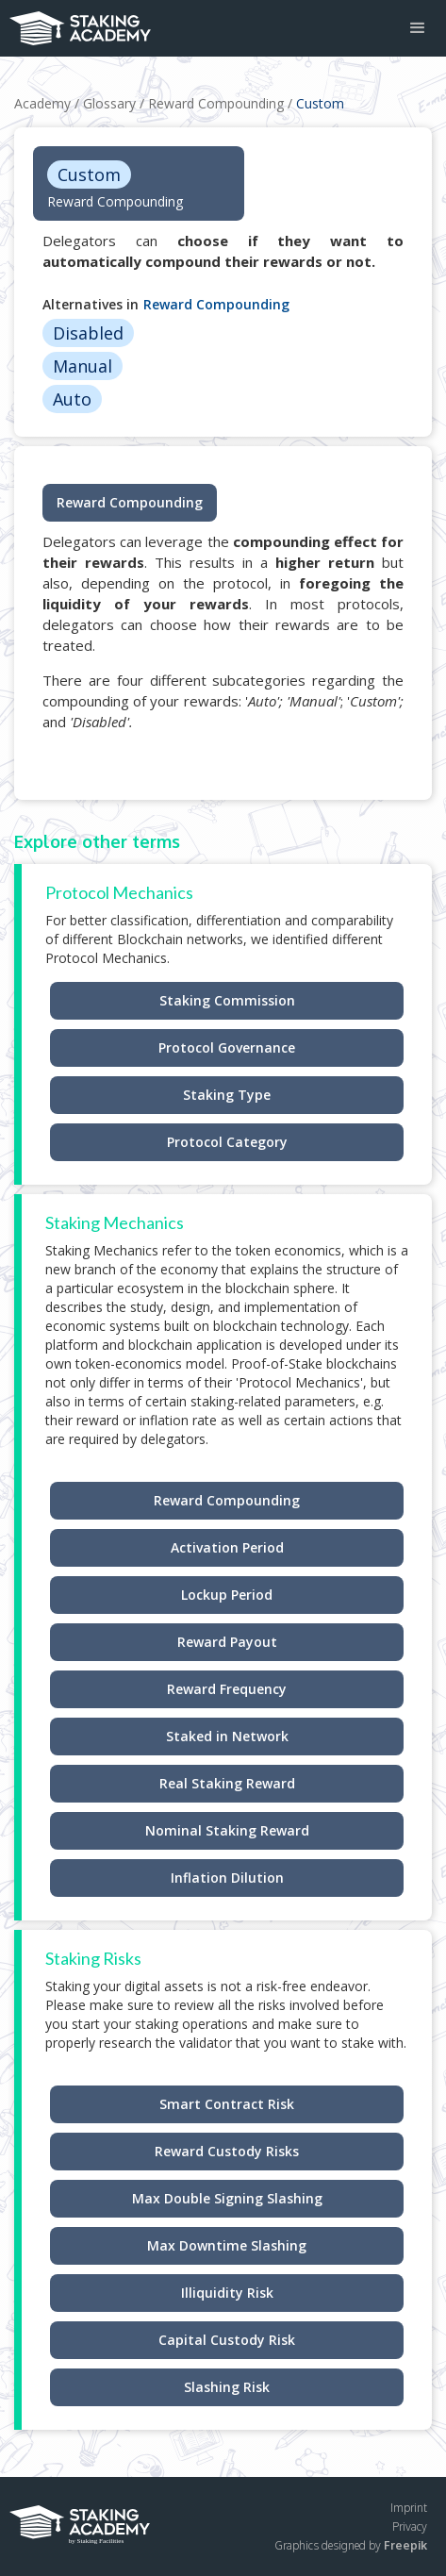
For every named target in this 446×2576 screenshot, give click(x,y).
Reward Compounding (216, 103)
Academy (42, 103)
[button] (417, 28)
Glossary (109, 103)
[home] (75, 22)
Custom (320, 103)
